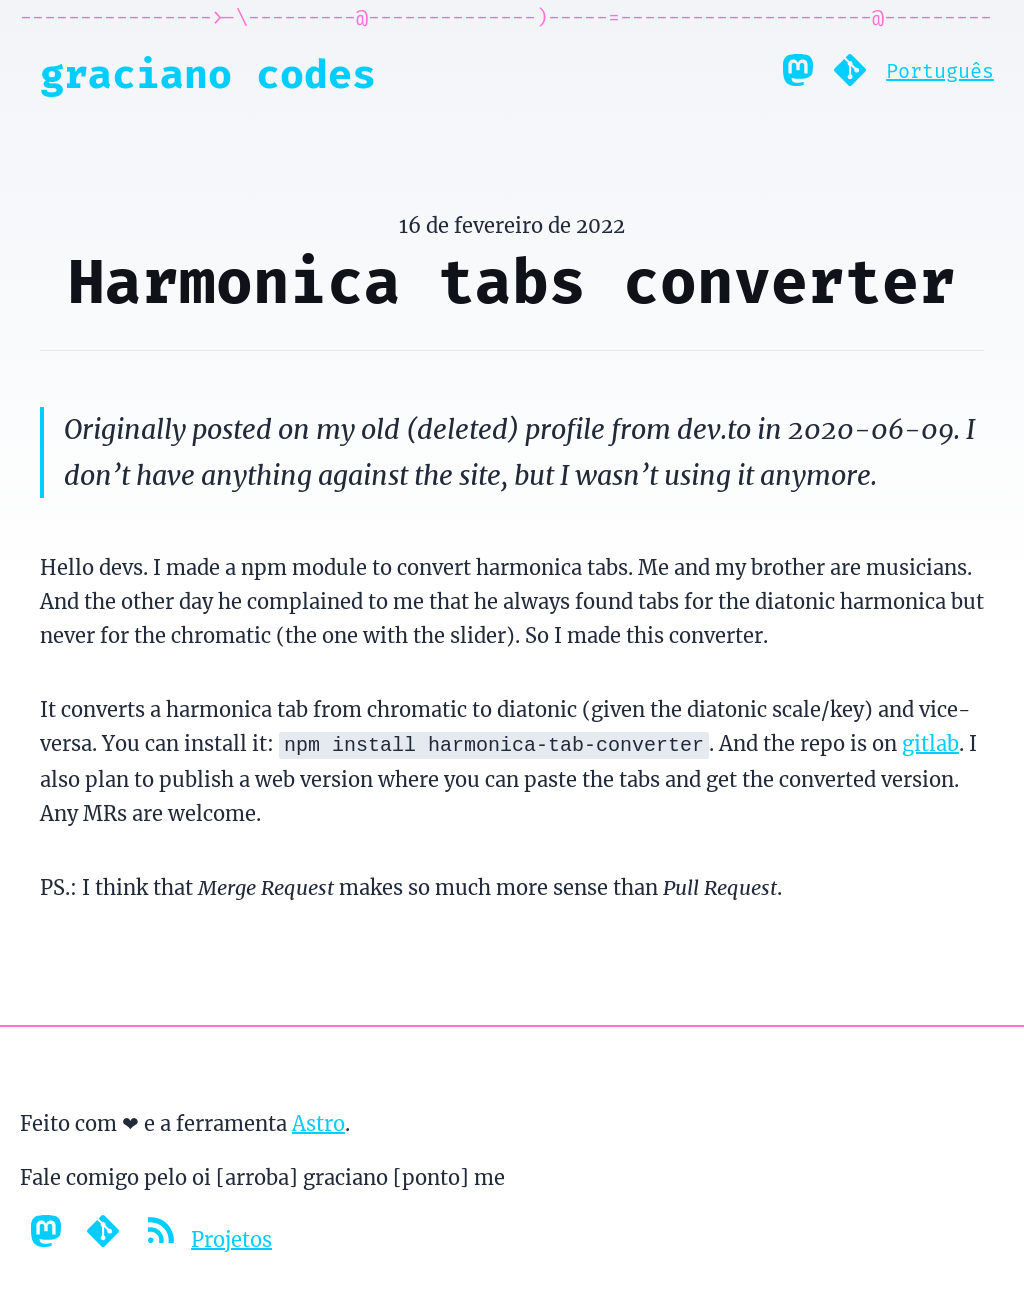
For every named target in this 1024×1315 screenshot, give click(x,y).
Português (940, 71)
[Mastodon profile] (798, 75)
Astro (318, 1121)
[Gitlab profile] (850, 75)
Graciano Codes (208, 75)
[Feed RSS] (162, 1237)
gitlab (930, 743)
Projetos (231, 1237)
